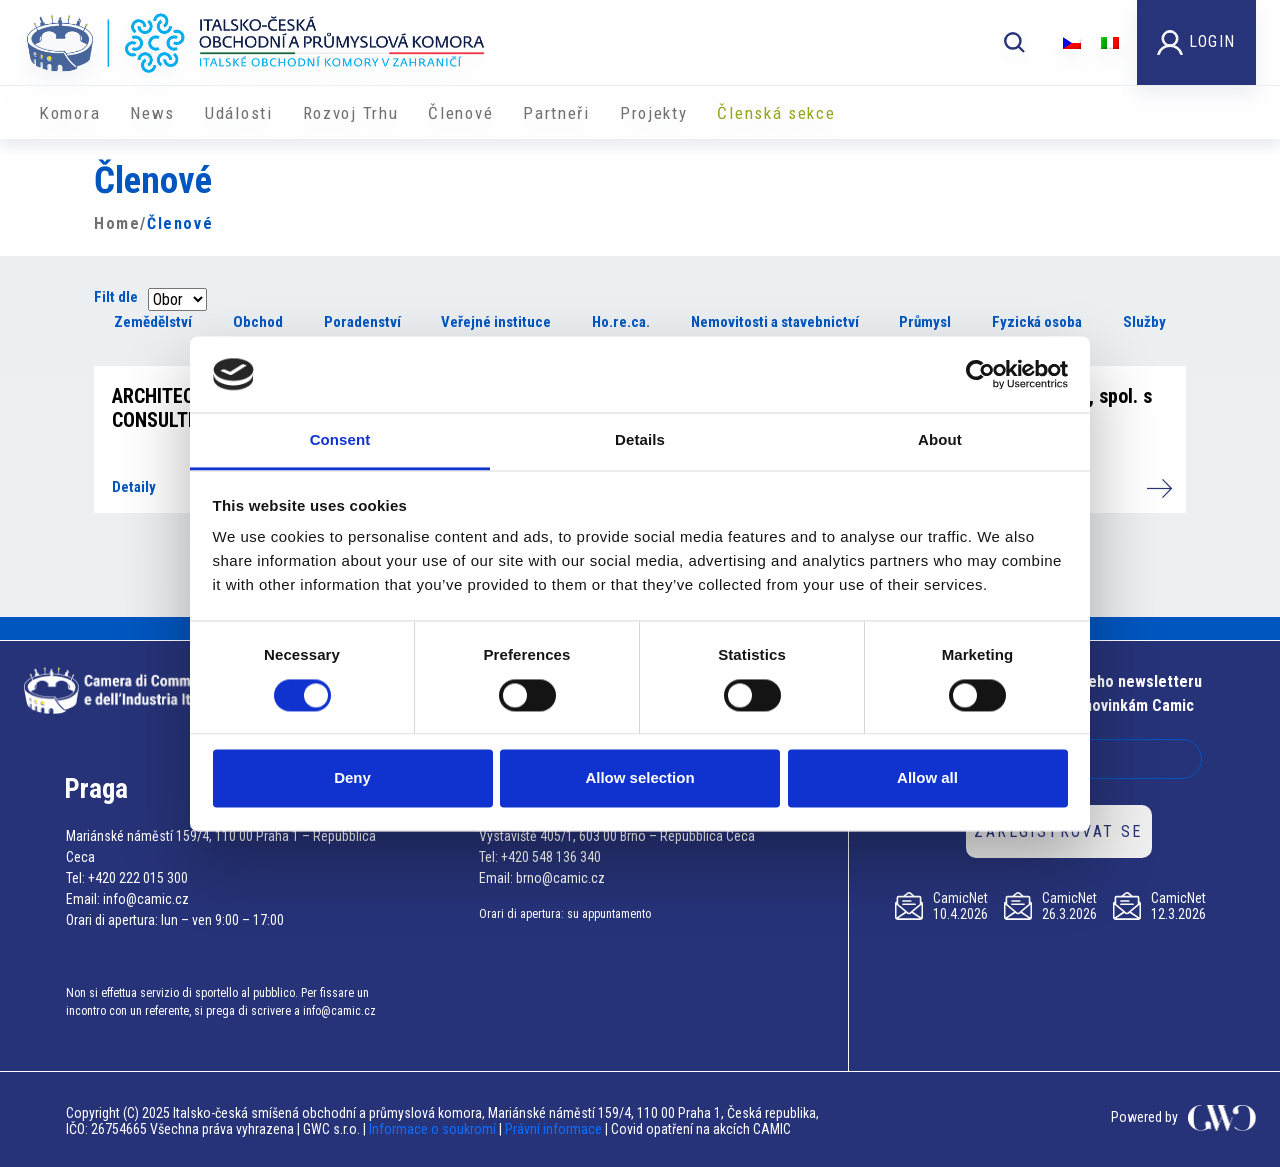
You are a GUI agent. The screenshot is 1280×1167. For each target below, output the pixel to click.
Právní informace (553, 1129)
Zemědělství (153, 322)
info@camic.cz (146, 899)
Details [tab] (640, 440)
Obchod (258, 322)
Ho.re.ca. (621, 322)
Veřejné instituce (496, 322)
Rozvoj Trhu (351, 113)
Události (239, 113)
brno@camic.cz (560, 878)
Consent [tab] (340, 440)
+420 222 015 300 (138, 878)
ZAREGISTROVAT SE (1058, 831)
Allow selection (639, 778)
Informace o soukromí (434, 1129)
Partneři (556, 113)
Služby (1144, 322)
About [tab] (940, 440)
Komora (69, 113)
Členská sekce (776, 113)
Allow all (927, 778)
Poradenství (362, 322)
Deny (352, 778)
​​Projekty (654, 113)
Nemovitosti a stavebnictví (775, 322)
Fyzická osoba (1037, 322)
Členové (460, 113)
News (152, 113)
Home (117, 223)
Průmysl (925, 322)
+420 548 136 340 (551, 857)
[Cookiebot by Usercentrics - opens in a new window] (980, 374)
